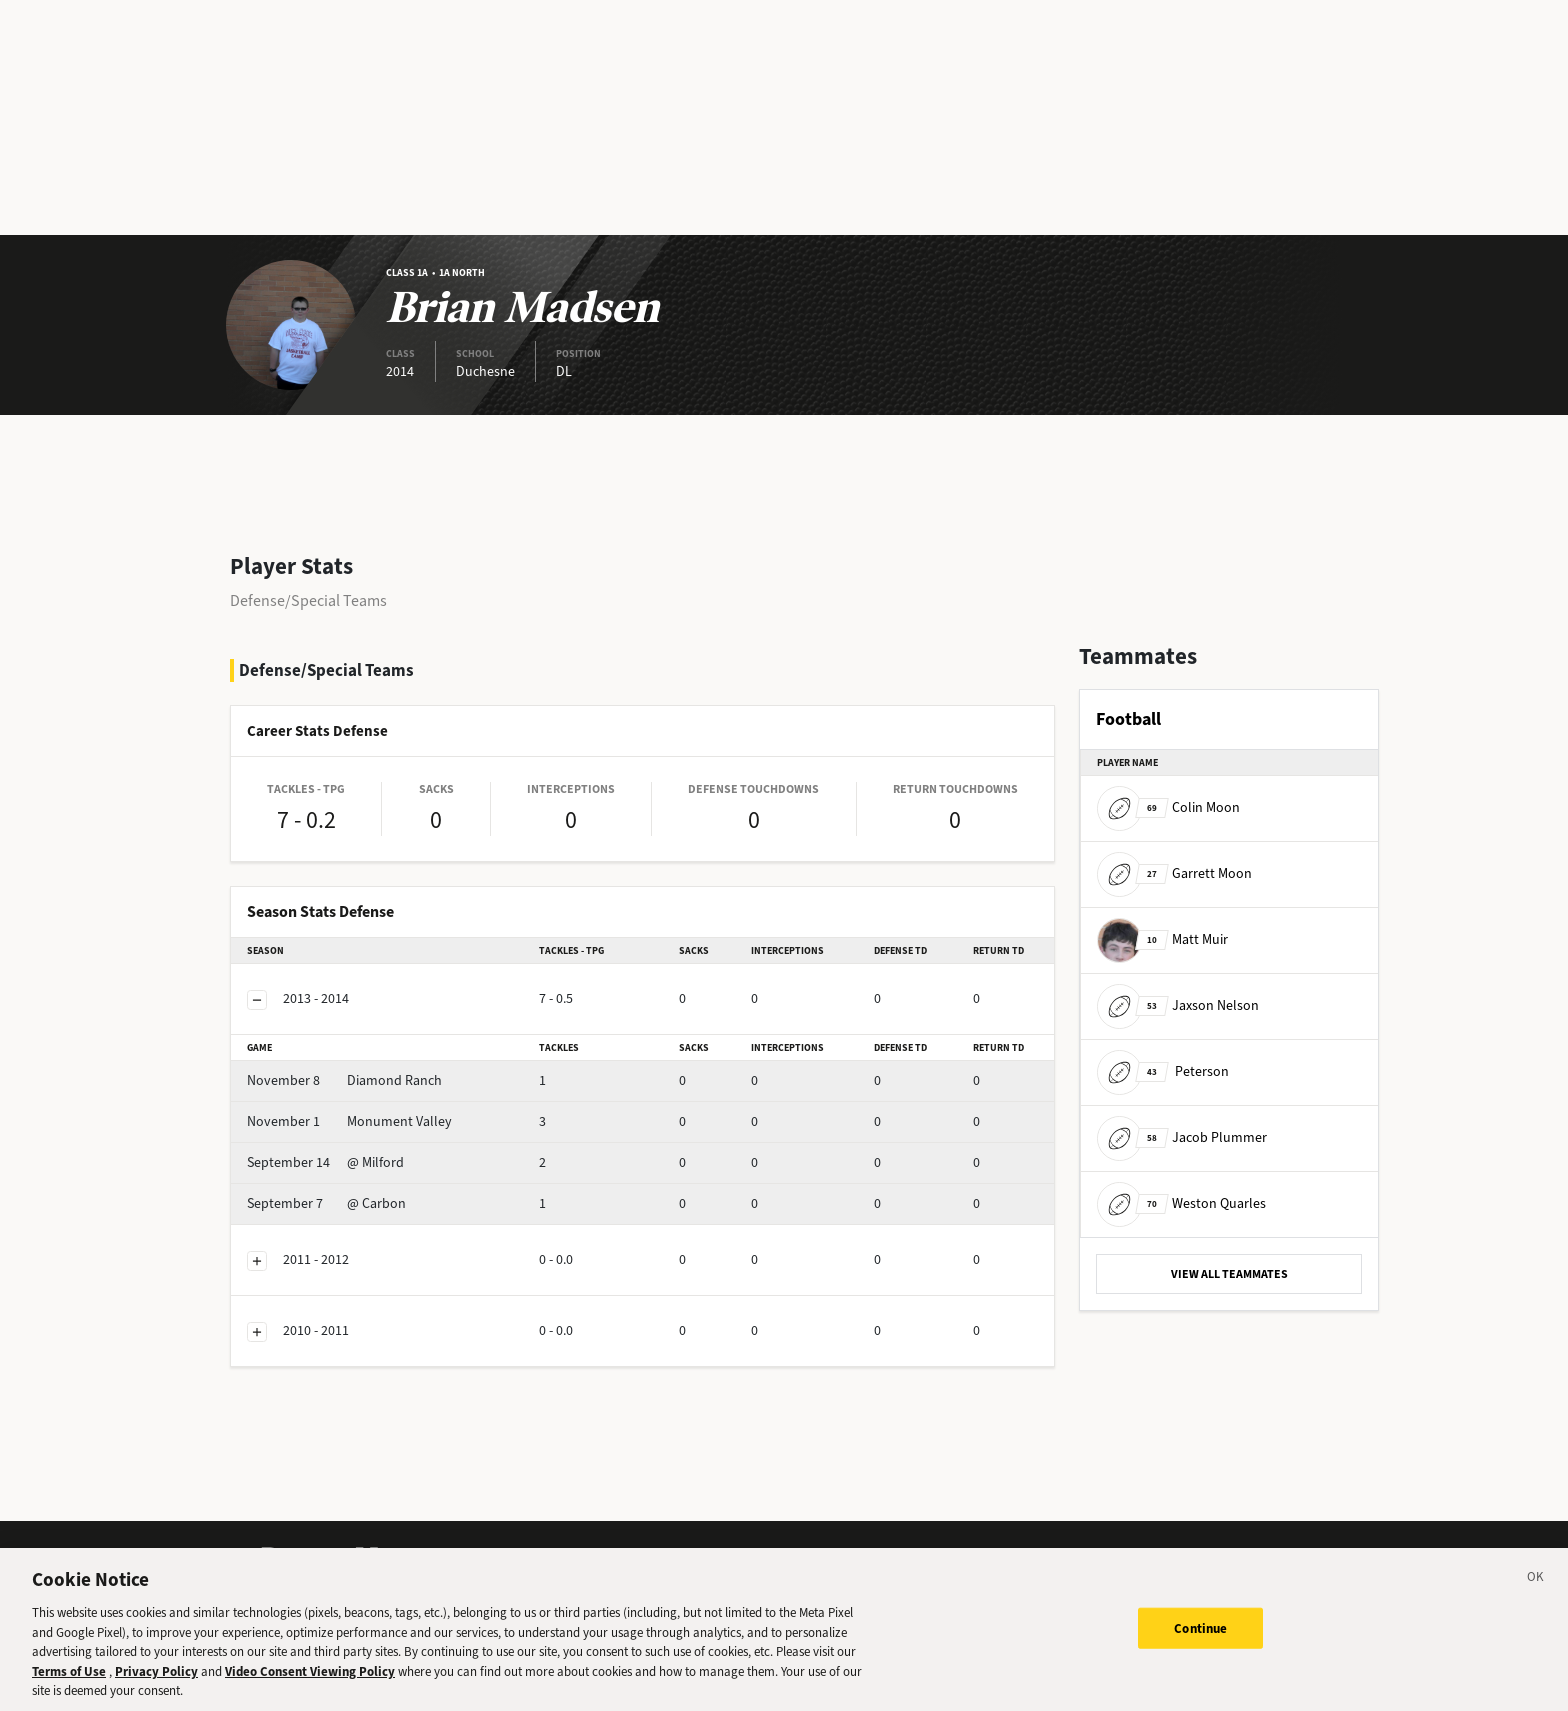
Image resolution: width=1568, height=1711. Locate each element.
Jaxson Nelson (1178, 1005)
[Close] (1536, 1597)
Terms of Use (69, 1688)
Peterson (1163, 1071)
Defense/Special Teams (308, 600)
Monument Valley (349, 1121)
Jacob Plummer (1182, 1137)
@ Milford (325, 1162)
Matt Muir (1162, 939)
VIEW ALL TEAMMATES (1229, 1274)
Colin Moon (1168, 807)
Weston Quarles (1181, 1203)
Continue (1200, 1644)
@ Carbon (326, 1203)
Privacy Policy (156, 1688)
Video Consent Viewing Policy (310, 1688)
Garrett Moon (1174, 873)
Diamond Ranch (344, 1080)
